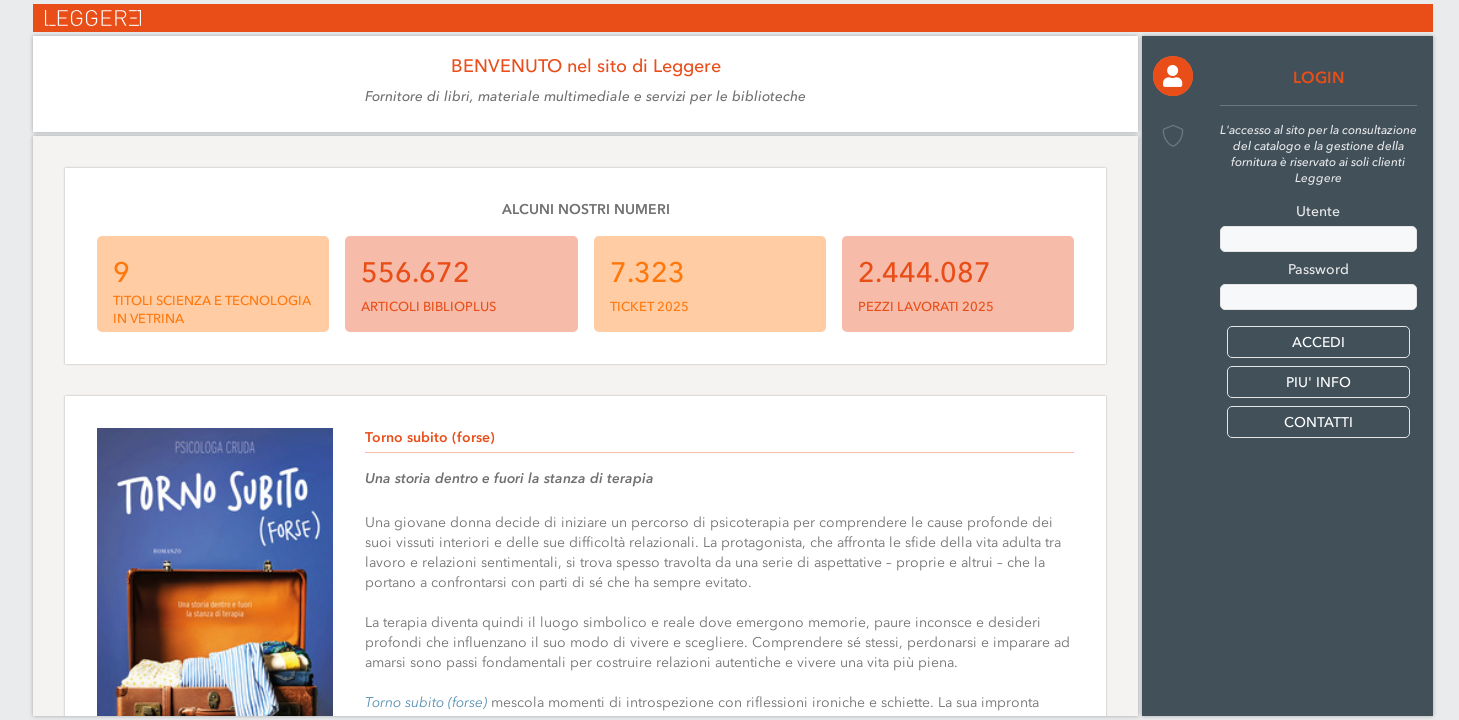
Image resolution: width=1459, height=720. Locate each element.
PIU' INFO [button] (1318, 382)
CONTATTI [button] (1318, 422)
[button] (1173, 76)
